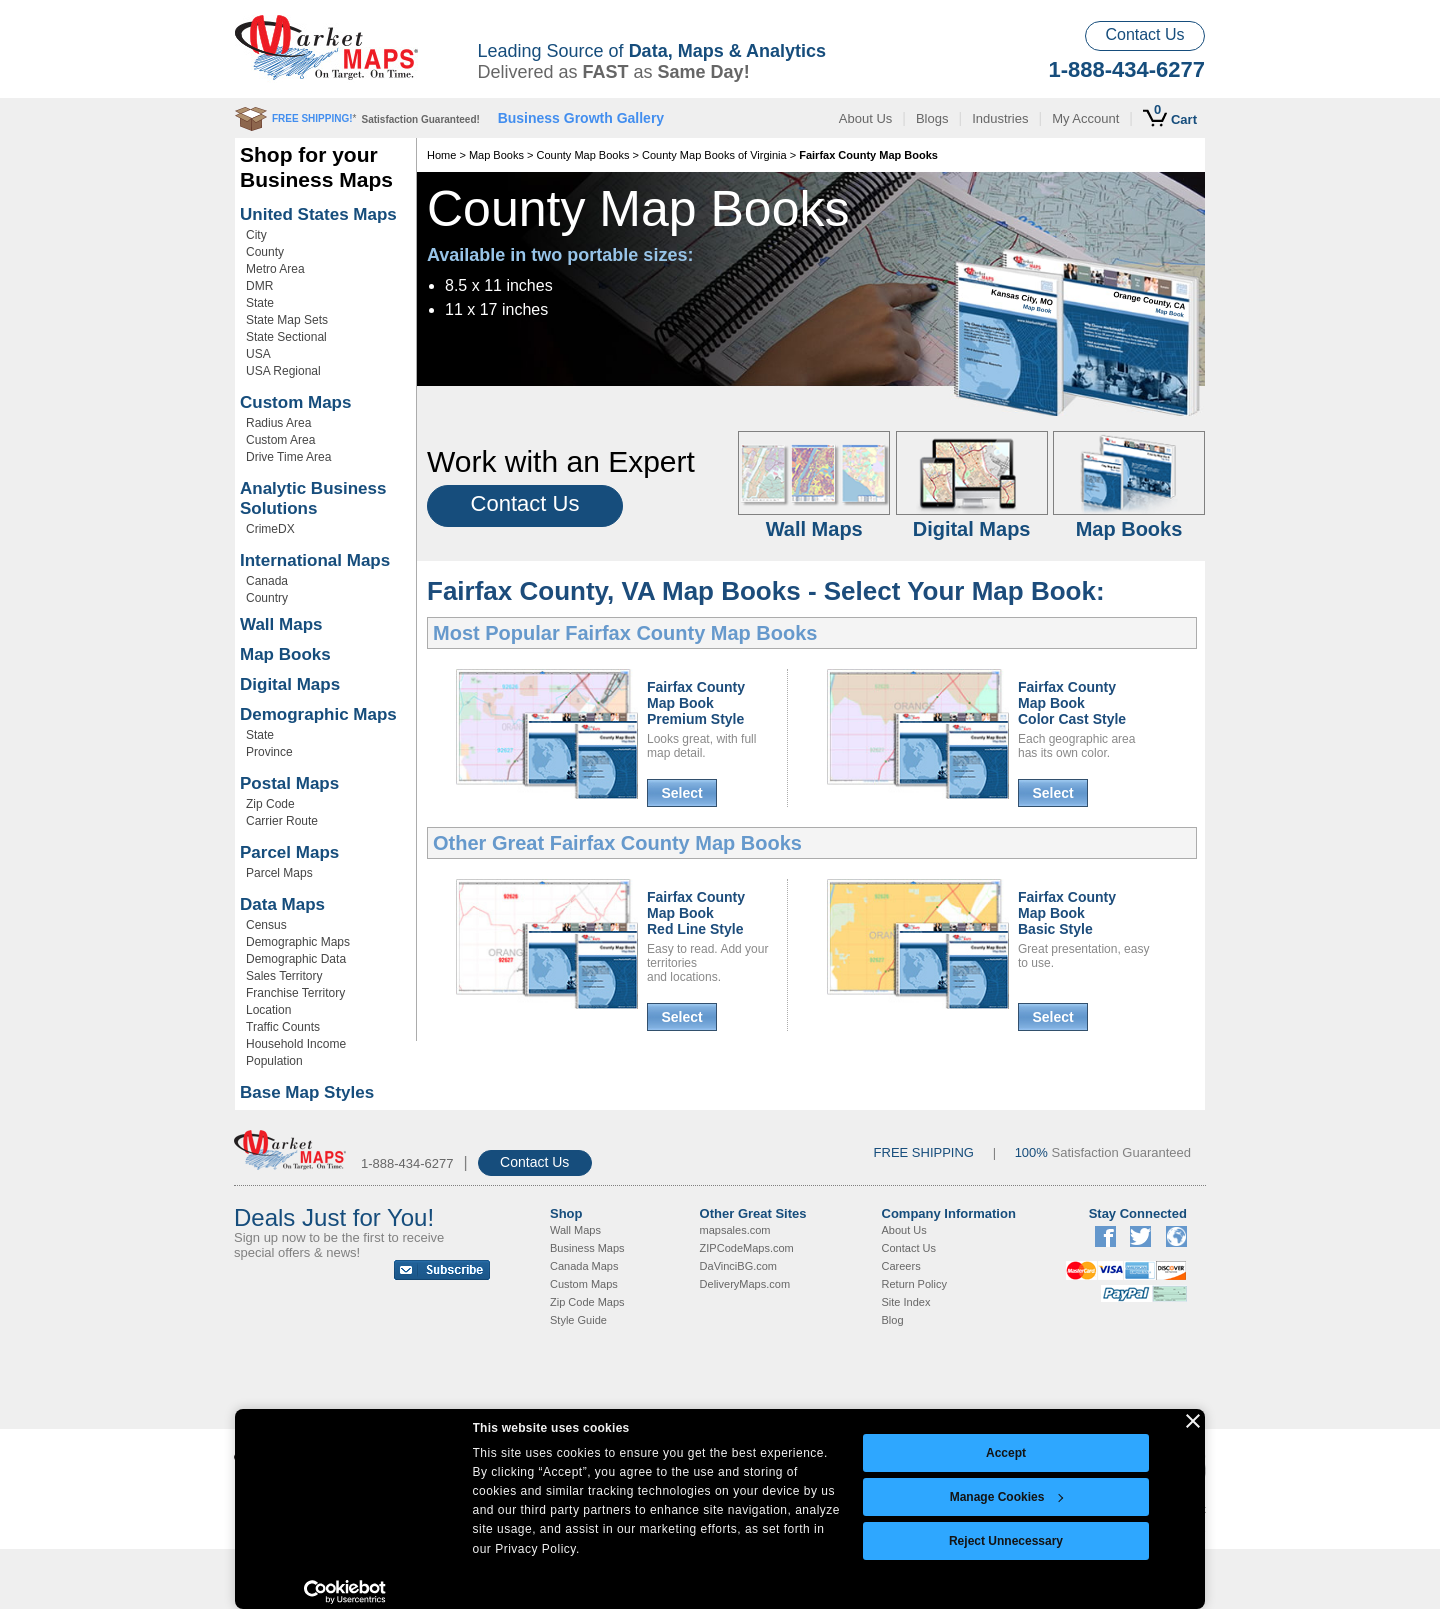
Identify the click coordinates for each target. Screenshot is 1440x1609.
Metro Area (275, 269)
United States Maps (318, 214)
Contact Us (1144, 34)
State (260, 303)
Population (274, 1061)
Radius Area (278, 423)
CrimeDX (270, 529)
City (256, 235)
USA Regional (283, 371)
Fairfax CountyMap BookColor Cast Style (1072, 703)
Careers (901, 1266)
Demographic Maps (318, 714)
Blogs (932, 118)
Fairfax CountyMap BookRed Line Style (696, 913)
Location (268, 1010)
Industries (1000, 118)
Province (269, 752)
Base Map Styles (307, 1092)
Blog (893, 1320)
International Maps (315, 560)
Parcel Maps (289, 852)
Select (681, 793)
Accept (1006, 1453)
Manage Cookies (1007, 1497)
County (265, 252)
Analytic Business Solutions (313, 498)
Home (441, 155)
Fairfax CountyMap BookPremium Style (696, 703)
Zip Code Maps (587, 1302)
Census (266, 925)
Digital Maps (290, 684)
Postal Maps (289, 783)
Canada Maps (584, 1266)
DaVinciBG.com (738, 1266)
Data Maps (282, 904)
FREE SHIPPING (924, 1152)
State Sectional (286, 337)
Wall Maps (281, 624)
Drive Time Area (288, 457)
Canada (267, 581)
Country (267, 598)
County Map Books (582, 155)
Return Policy (914, 1284)
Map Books (285, 654)
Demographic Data (296, 959)
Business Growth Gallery (581, 118)
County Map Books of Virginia (714, 155)
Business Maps (587, 1248)
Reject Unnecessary (1006, 1541)
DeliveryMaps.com (745, 1284)
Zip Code (270, 804)
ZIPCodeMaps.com (747, 1248)
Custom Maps (295, 402)
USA (258, 354)
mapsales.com (735, 1230)
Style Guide (578, 1320)
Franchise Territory (295, 993)
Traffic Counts (283, 1027)
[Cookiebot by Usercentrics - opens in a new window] (345, 1592)
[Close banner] (1193, 1421)
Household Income (296, 1044)
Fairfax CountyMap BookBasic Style (1067, 913)
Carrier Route (282, 821)
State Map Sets (287, 320)
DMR (259, 286)
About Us (865, 118)
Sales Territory (284, 976)
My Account (1085, 118)
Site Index (906, 1302)
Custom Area (280, 440)
